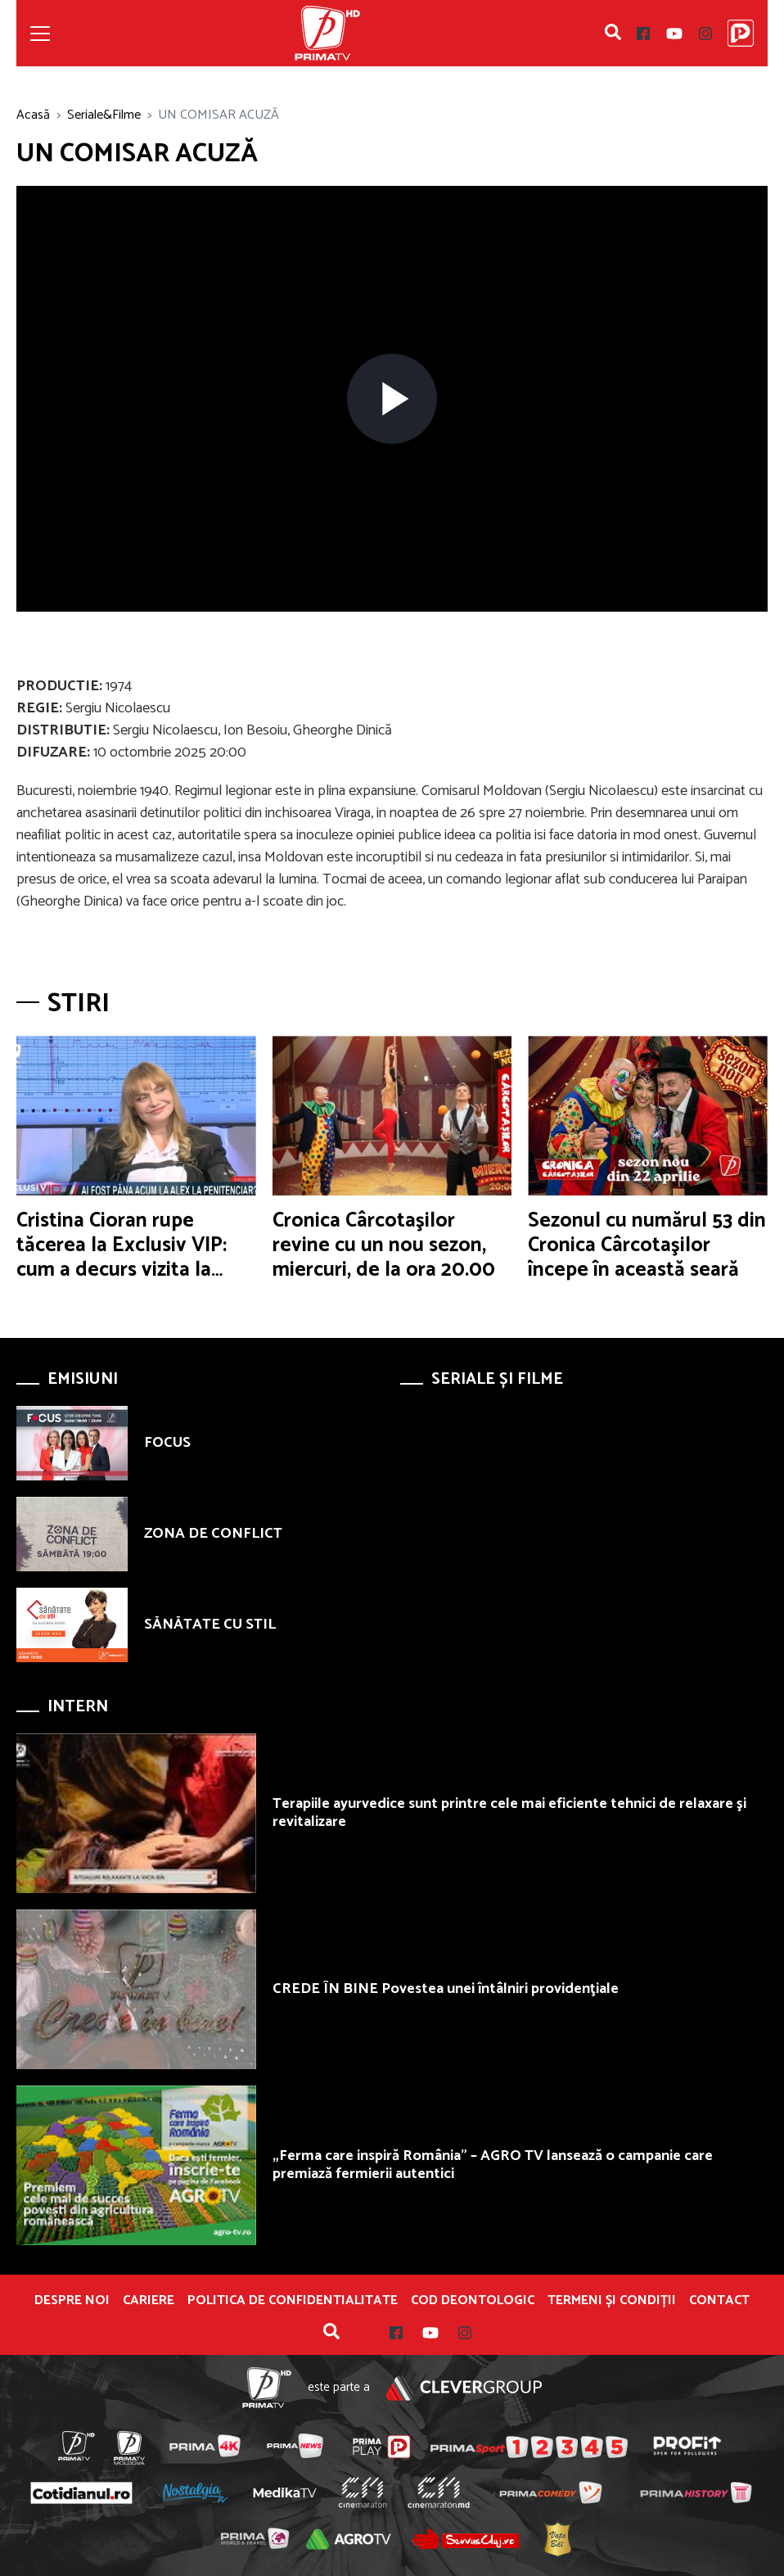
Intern (77, 1706)
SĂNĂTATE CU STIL (210, 1624)
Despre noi (72, 2301)
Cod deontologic (472, 2301)
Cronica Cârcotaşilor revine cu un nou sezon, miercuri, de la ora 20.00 (384, 1245)
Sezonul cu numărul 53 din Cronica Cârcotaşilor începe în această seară (647, 1245)
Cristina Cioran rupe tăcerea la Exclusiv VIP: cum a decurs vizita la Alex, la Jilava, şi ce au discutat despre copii (121, 1270)
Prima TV (327, 33)
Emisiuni (82, 1379)
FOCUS (167, 1442)
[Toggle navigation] (40, 33)
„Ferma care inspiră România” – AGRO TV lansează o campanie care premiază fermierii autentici (493, 2165)
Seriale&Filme (104, 115)
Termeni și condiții (611, 2301)
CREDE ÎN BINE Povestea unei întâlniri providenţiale (446, 1989)
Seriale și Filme (497, 1379)
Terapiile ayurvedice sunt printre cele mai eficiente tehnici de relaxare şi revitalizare (509, 1813)
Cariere (148, 2301)
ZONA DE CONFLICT (213, 1533)
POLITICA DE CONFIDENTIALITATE (292, 2301)
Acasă (33, 115)
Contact (719, 2301)
